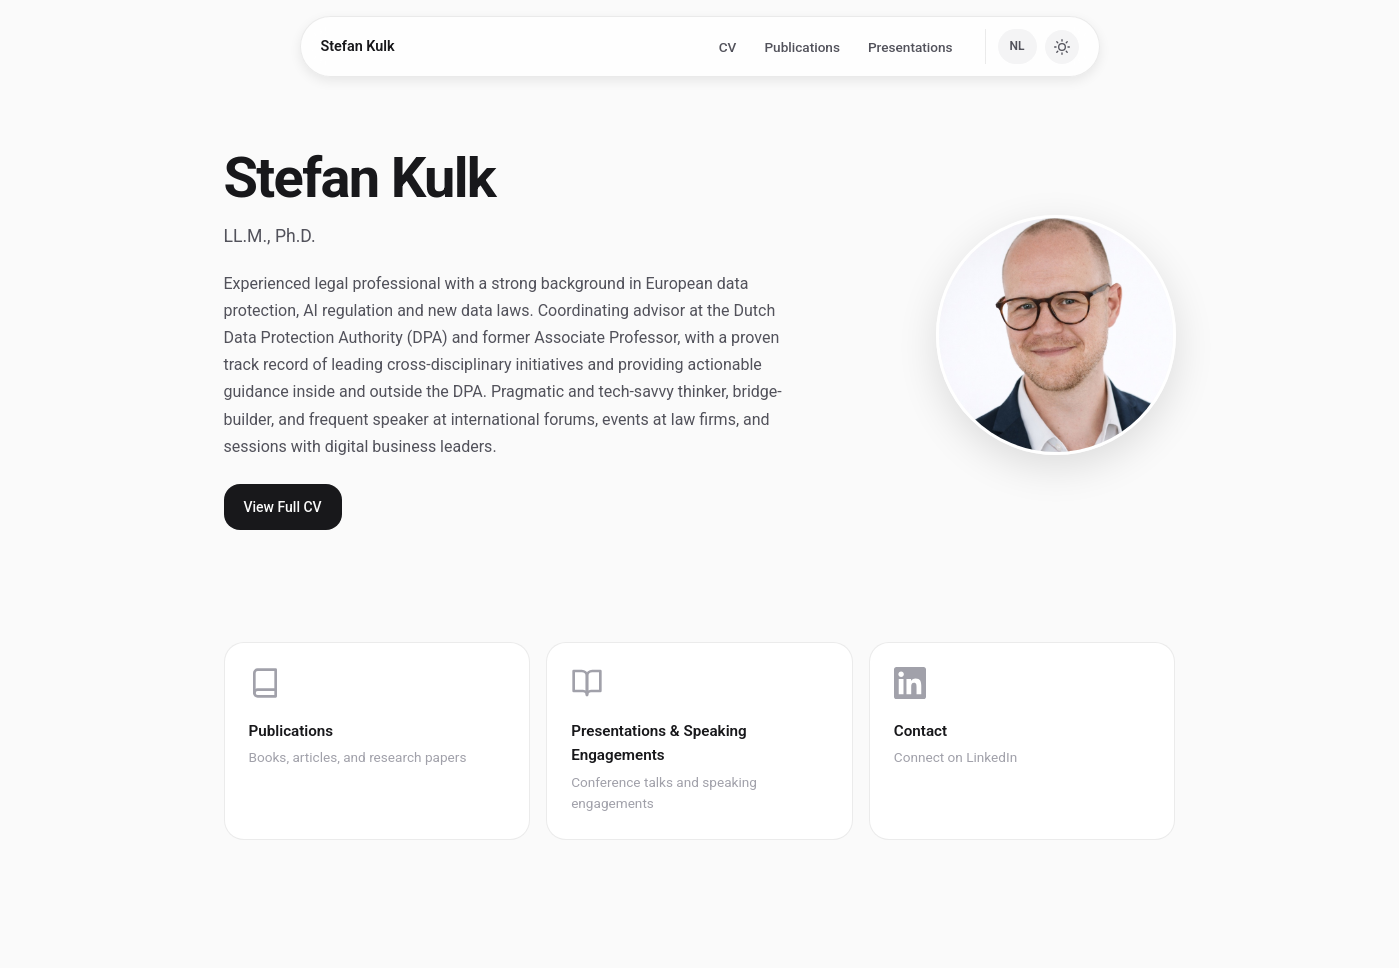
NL (1017, 46)
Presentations (910, 47)
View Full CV (283, 507)
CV (728, 47)
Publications (802, 47)
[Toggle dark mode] (1062, 47)
